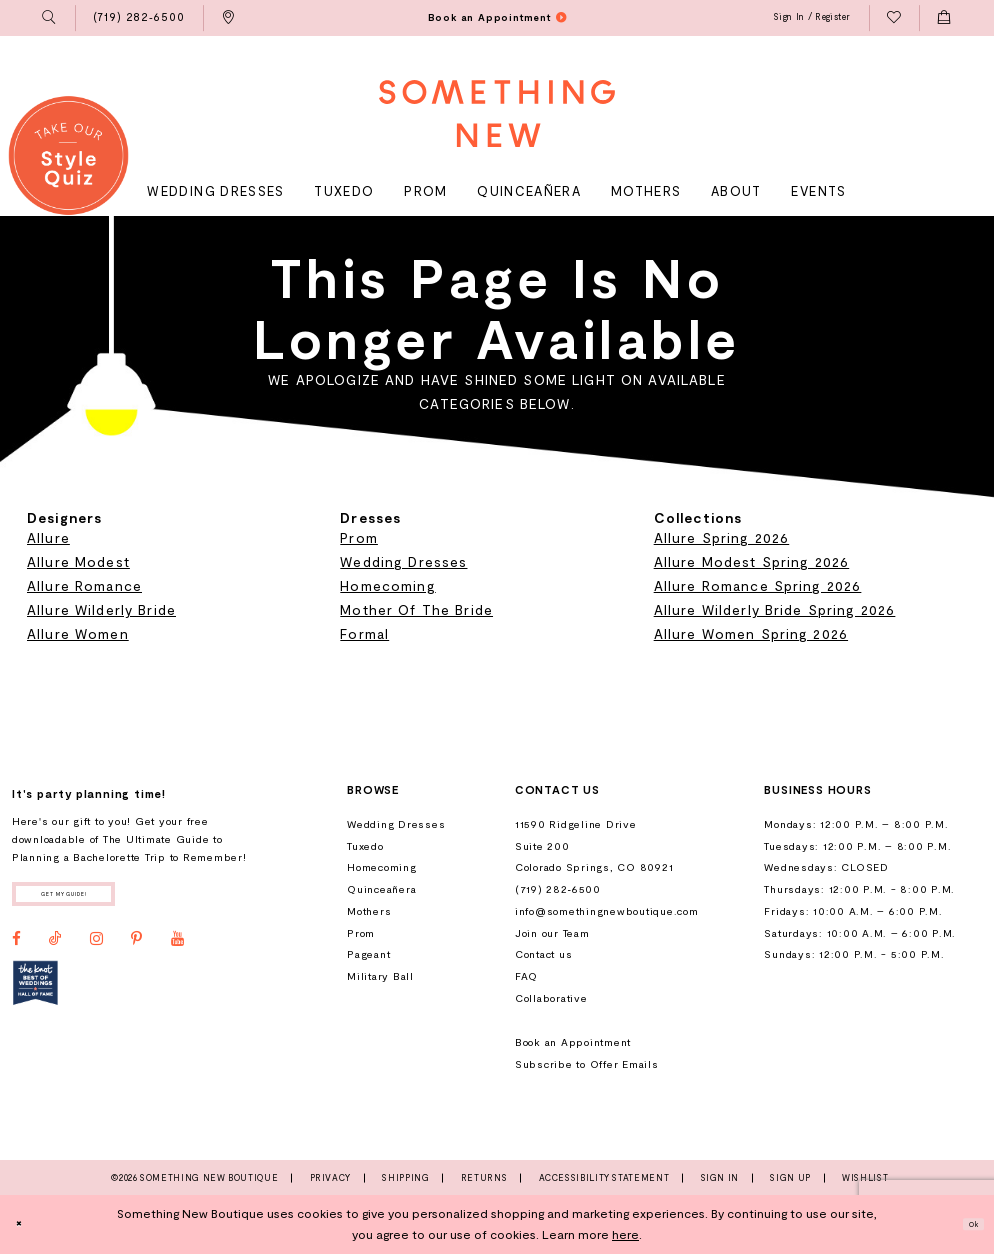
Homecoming (387, 585)
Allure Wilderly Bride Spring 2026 (775, 609)
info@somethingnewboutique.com (607, 911)
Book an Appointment (573, 1042)
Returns (484, 1178)
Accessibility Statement (604, 1178)
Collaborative (551, 998)
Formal (364, 633)
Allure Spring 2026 (722, 537)
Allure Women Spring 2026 (751, 633)
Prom (359, 537)
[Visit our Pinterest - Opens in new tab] (136, 950)
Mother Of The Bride (416, 609)
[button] (49, 18)
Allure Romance (84, 585)
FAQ (526, 976)
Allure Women (78, 633)
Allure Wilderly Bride (101, 609)
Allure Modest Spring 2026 (752, 561)
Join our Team (552, 933)
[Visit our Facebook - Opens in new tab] (16, 950)
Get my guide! (101, 898)
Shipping (405, 1178)
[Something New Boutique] (497, 113)
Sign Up (790, 1178)
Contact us (543, 954)
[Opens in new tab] (35, 994)
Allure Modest (78, 561)
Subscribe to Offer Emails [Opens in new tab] (587, 1064)
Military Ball (380, 976)
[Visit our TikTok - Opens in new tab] (55, 950)
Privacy (330, 1178)
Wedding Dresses (403, 561)
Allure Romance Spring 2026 (758, 585)
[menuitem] (49, 18)
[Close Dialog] (25, 1224)
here (625, 1234)
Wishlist (865, 1178)
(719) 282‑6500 (558, 889)
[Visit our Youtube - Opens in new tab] (177, 950)
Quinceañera (381, 889)
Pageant (368, 954)
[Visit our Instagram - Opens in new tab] (96, 950)
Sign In (720, 1178)
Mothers (369, 911)
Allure (48, 537)
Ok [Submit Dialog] (966, 1224)
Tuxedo (365, 846)
